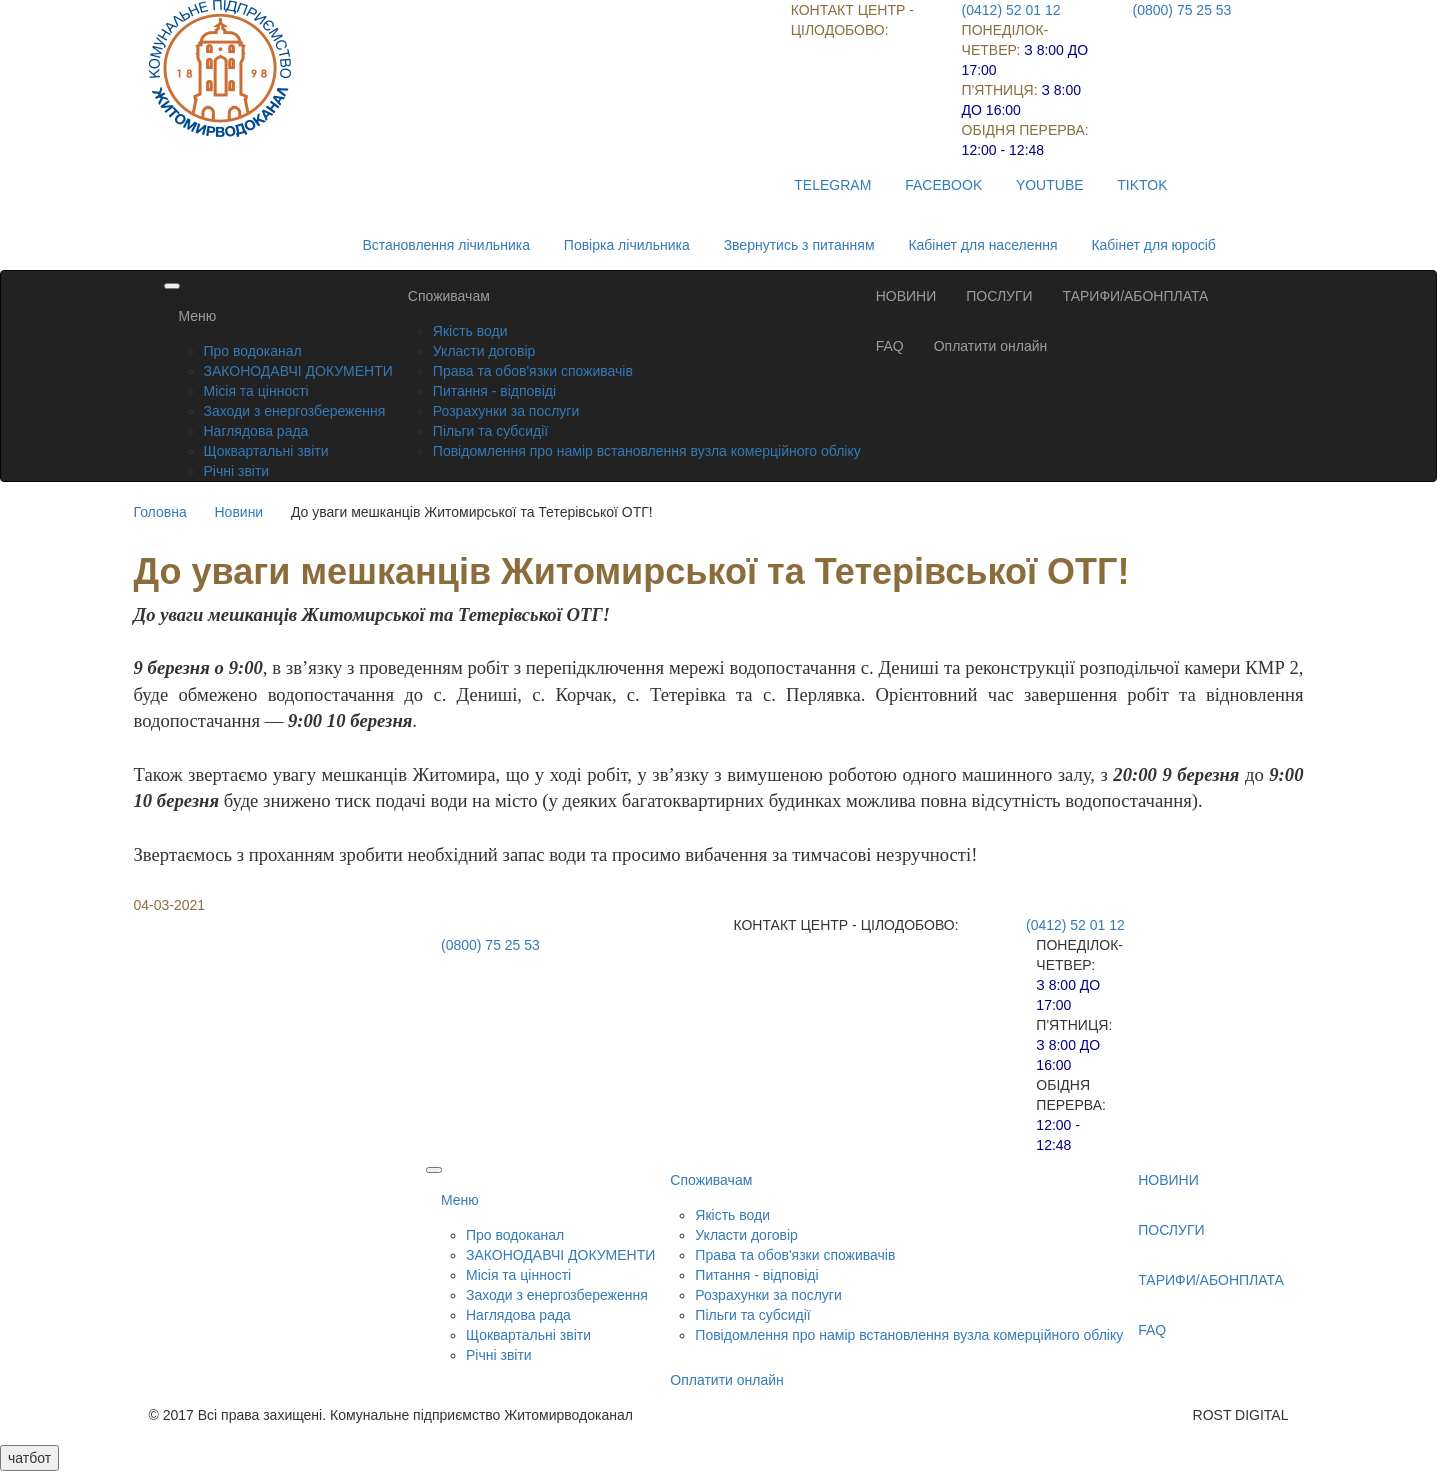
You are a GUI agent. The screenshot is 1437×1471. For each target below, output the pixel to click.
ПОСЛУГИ (999, 296)
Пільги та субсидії (490, 431)
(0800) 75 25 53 (1182, 10)
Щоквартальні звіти (266, 451)
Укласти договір (484, 351)
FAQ (890, 346)
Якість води (470, 331)
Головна (160, 512)
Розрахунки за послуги (506, 411)
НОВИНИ (906, 296)
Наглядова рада (256, 431)
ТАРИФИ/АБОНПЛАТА (1136, 296)
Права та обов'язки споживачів (533, 371)
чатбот (29, 1458)
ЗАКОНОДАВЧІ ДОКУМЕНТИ (298, 371)
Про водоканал (253, 351)
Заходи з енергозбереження (295, 411)
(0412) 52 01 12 (1011, 10)
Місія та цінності (256, 391)
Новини (238, 512)
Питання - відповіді (494, 391)
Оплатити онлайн (991, 346)
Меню (198, 316)
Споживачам (449, 296)
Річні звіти (237, 471)
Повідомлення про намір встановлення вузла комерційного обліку (647, 451)
